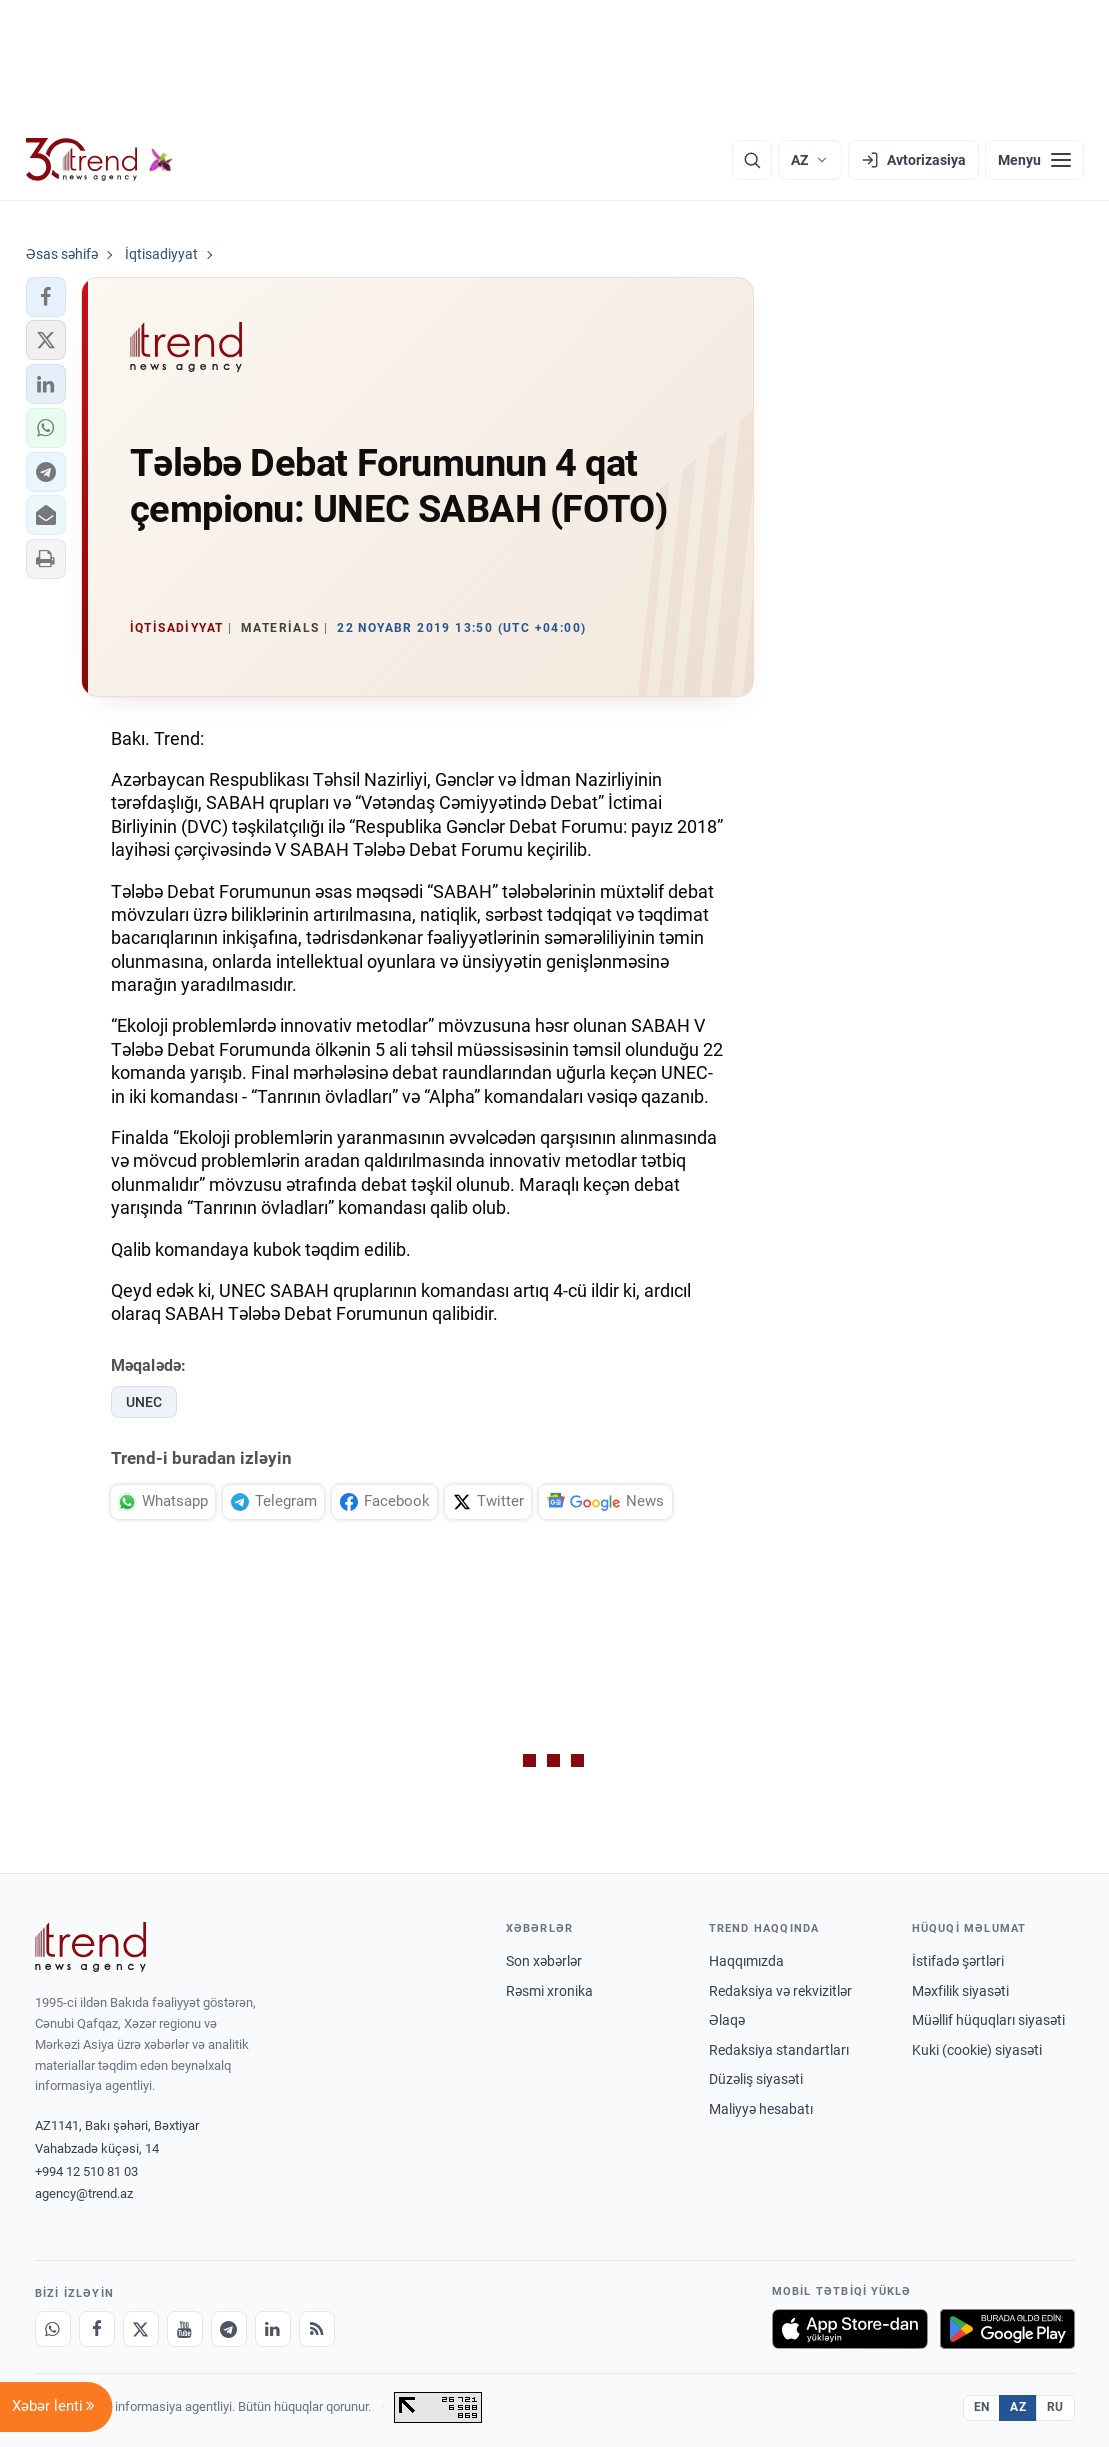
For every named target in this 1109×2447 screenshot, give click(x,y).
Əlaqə (727, 2020)
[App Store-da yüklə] (850, 2329)
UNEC (144, 1402)
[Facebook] (97, 2329)
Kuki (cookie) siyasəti (977, 2050)
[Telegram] (229, 2329)
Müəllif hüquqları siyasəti (988, 2020)
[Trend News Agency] (91, 1947)
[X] (141, 2329)
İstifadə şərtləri (958, 1961)
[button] (46, 297)
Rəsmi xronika (549, 1991)
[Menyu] (1034, 160)
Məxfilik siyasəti (960, 1991)
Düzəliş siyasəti (756, 2079)
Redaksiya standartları (779, 2050)
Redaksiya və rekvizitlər (780, 1991)
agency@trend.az (84, 2193)
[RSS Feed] (317, 2329)
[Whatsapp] (53, 2329)
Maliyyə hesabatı (761, 2109)
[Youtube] (185, 2329)
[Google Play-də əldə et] (1007, 2329)
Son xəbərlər (544, 1961)
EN (982, 2407)
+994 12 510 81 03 (86, 2171)
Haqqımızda (746, 1961)
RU (1055, 2407)
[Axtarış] (752, 160)
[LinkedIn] (273, 2329)
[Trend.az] (100, 160)
